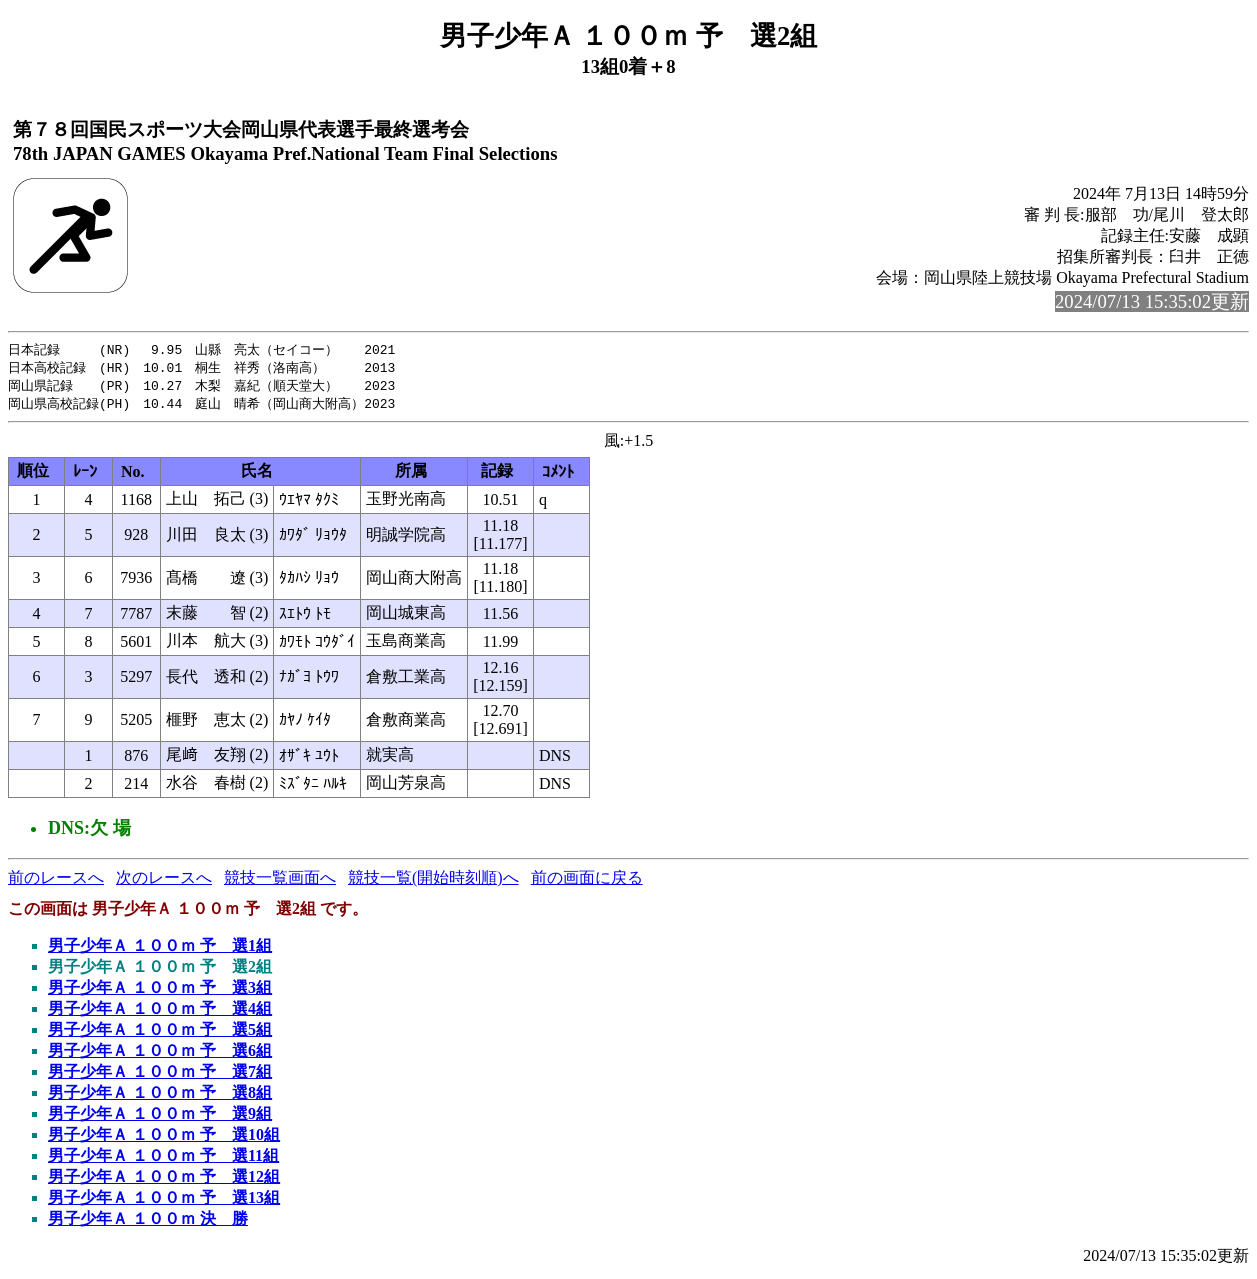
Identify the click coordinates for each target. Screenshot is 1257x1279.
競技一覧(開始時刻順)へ (433, 881)
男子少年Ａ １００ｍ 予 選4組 (160, 1012)
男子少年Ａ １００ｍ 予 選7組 (160, 1075)
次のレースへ (164, 881)
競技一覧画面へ (280, 881)
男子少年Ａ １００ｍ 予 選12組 (164, 1180)
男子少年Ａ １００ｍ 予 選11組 (163, 1159)
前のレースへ (56, 881)
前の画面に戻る (587, 881)
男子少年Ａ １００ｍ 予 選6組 (160, 1054)
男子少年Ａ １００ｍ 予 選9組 (160, 1117)
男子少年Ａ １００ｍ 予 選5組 (160, 1033)
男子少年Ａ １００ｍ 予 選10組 (164, 1138)
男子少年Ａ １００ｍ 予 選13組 (164, 1201)
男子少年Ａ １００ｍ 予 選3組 (160, 991)
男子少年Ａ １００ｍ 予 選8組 (160, 1096)
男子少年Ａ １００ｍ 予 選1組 (160, 949)
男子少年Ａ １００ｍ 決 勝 (148, 1222)
